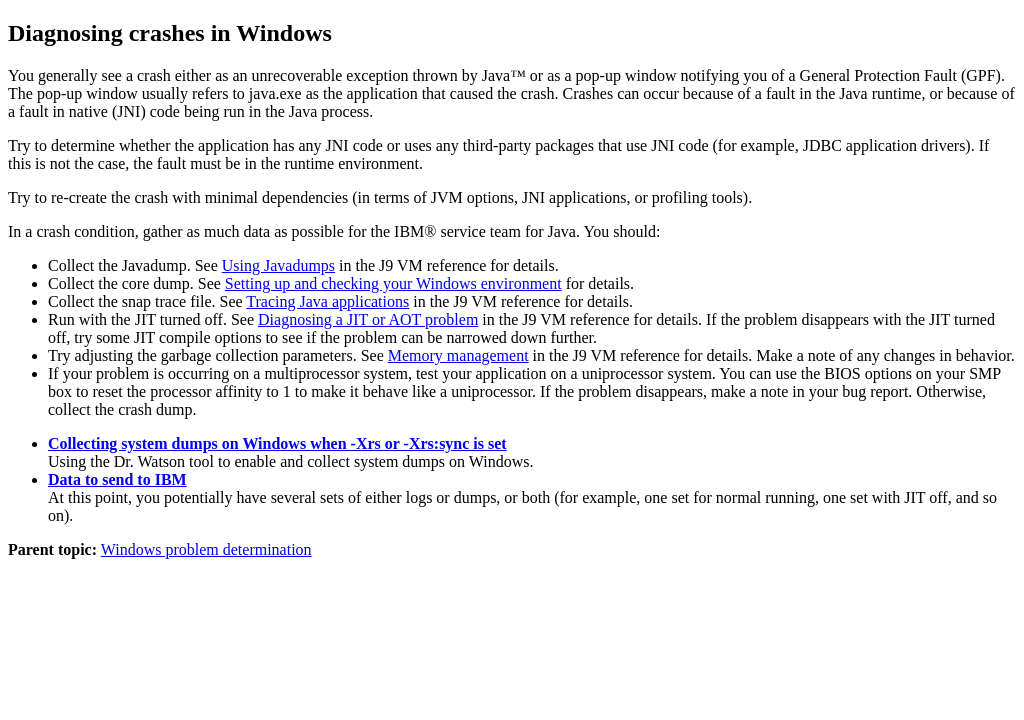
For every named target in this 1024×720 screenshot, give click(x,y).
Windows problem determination (206, 549)
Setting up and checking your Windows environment (393, 283)
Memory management (458, 355)
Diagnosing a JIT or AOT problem (368, 319)
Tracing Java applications (327, 301)
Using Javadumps (278, 265)
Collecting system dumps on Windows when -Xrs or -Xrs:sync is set (277, 443)
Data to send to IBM (117, 479)
